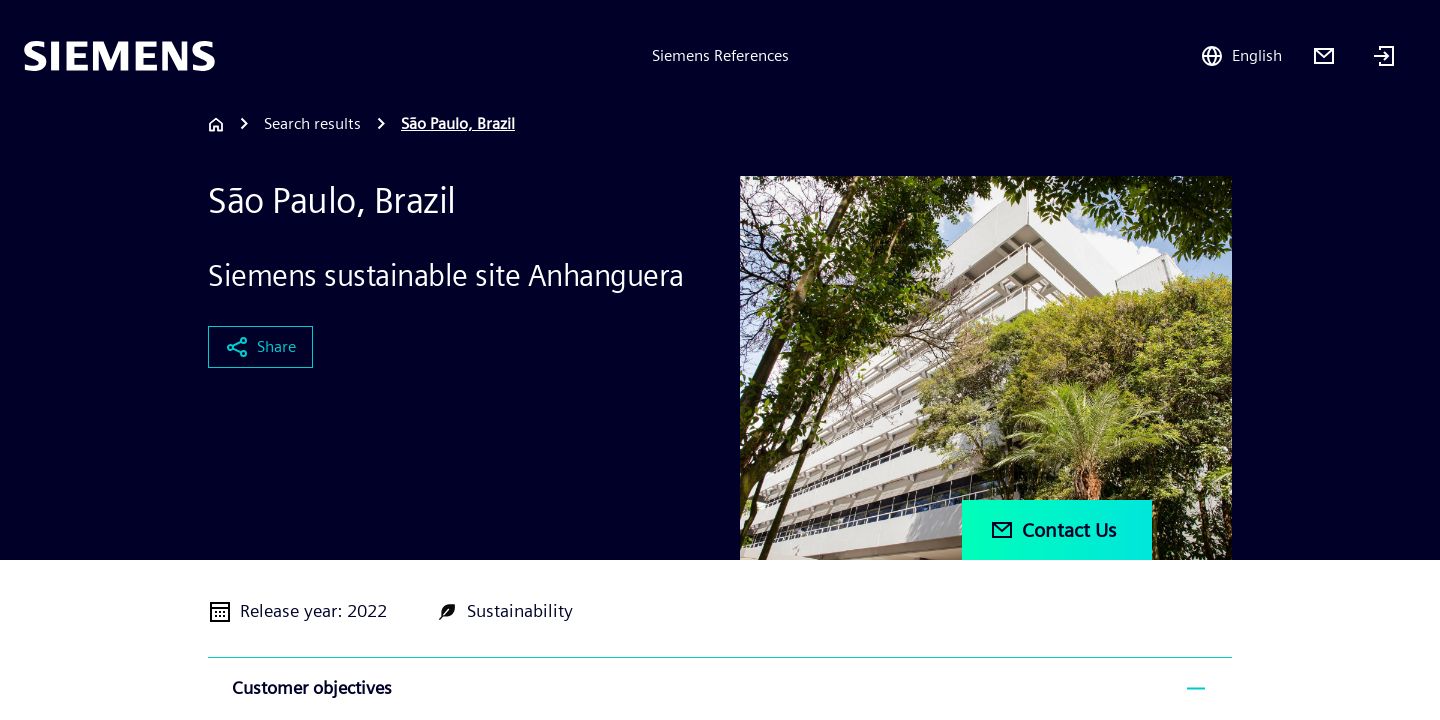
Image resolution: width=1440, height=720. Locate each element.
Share (260, 347)
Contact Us (1053, 530)
